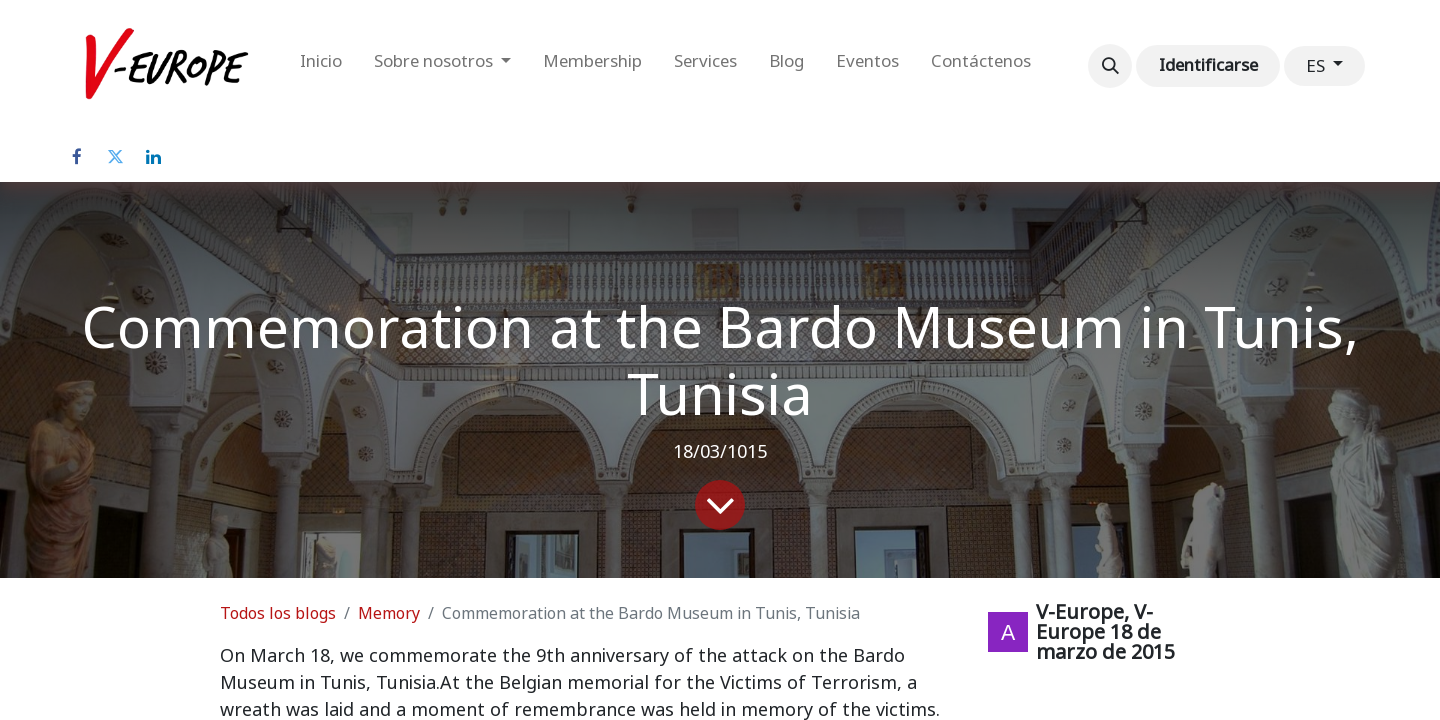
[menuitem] (321, 66)
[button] (1110, 66)
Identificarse (1208, 65)
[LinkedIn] (153, 157)
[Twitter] (115, 157)
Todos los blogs (278, 613)
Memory (389, 613)
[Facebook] (77, 157)
